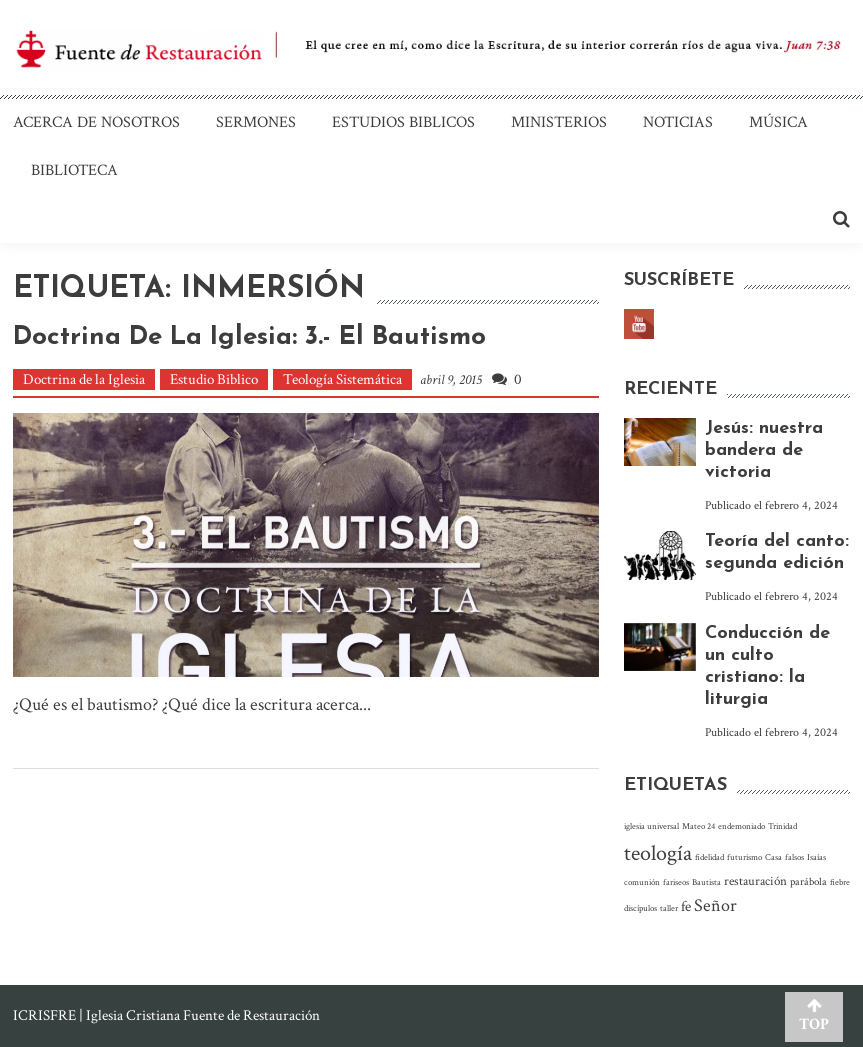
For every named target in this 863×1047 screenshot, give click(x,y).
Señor (715, 905)
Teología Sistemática (342, 379)
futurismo (744, 857)
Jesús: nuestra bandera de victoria (764, 450)
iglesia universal (651, 826)
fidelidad (709, 857)
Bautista (706, 882)
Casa (773, 857)
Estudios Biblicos (403, 122)
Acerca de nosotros (96, 122)
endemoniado (741, 826)
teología (658, 853)
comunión (642, 882)
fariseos (676, 882)
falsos (794, 857)
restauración (755, 881)
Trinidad (782, 826)
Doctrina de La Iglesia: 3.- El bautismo (249, 337)
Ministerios (559, 122)
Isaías (816, 857)
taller (669, 908)
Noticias (678, 122)
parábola (808, 882)
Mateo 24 (698, 826)
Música (778, 122)
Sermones (256, 122)
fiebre (840, 882)
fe (686, 906)
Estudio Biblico (214, 379)
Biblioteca (74, 170)
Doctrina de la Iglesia (84, 379)
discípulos (640, 908)
